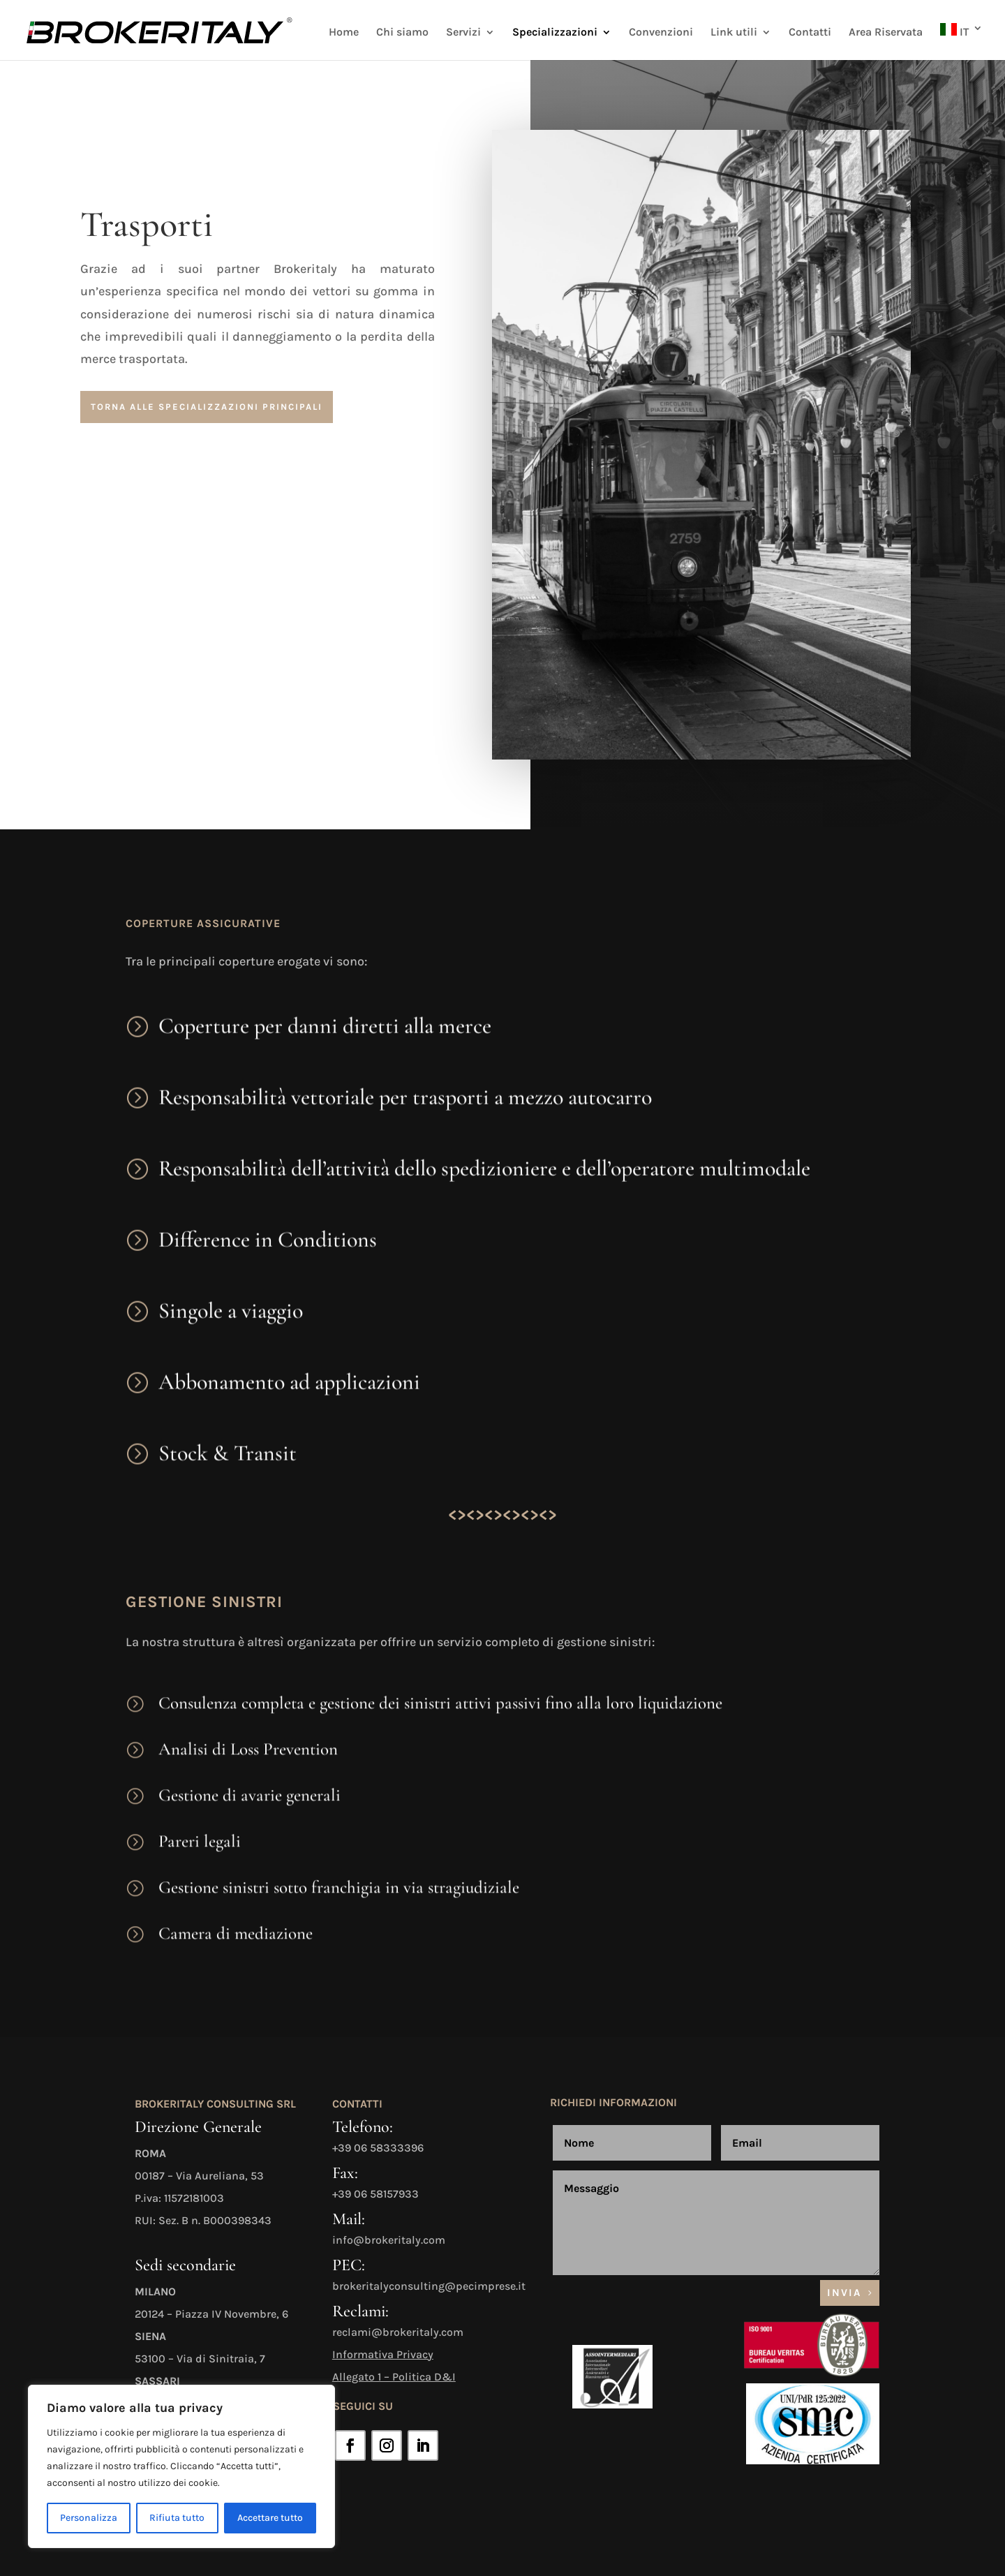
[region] (181, 2466)
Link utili (733, 32)
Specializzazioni (554, 32)
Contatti (810, 32)
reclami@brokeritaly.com (397, 2332)
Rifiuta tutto (176, 2518)
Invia (844, 2292)
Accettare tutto (270, 2518)
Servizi (463, 32)
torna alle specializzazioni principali (206, 406)
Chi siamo (402, 32)
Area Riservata (886, 32)
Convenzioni (661, 32)
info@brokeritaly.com (388, 2239)
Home (344, 32)
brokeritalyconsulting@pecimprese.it (429, 2286)
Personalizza (88, 2518)
